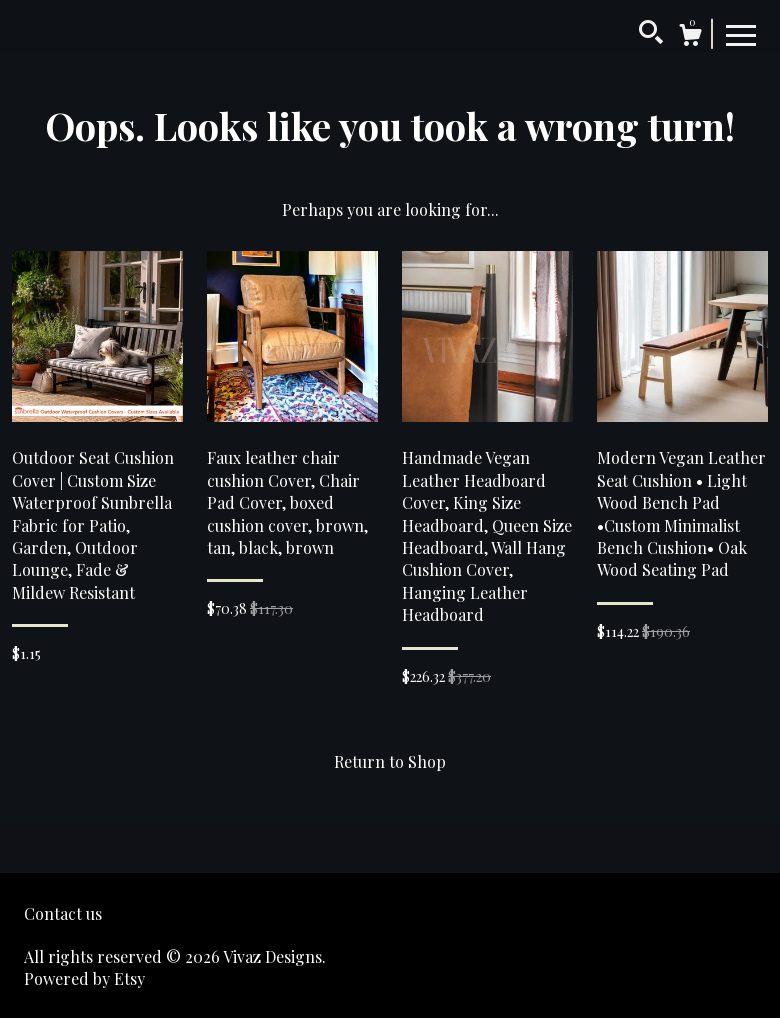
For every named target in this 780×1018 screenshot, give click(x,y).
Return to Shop (390, 761)
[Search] (651, 35)
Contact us (63, 913)
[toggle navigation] (741, 34)
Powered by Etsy (84, 978)
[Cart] (690, 37)
